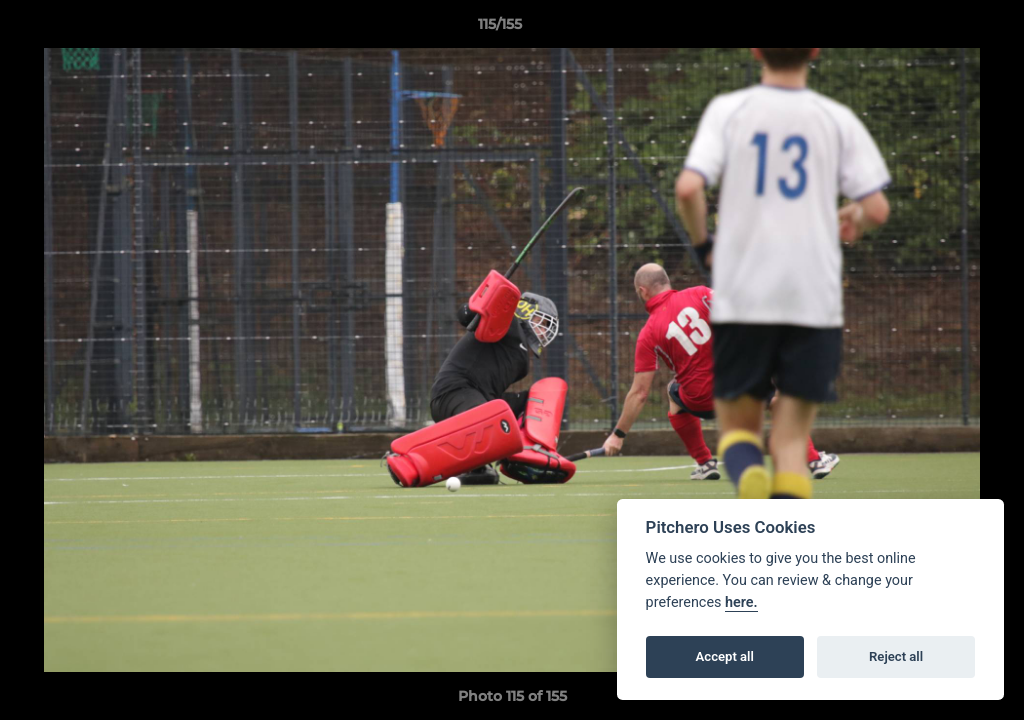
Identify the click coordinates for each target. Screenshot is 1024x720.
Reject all (896, 656)
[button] (940, 29)
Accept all (725, 656)
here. (741, 602)
